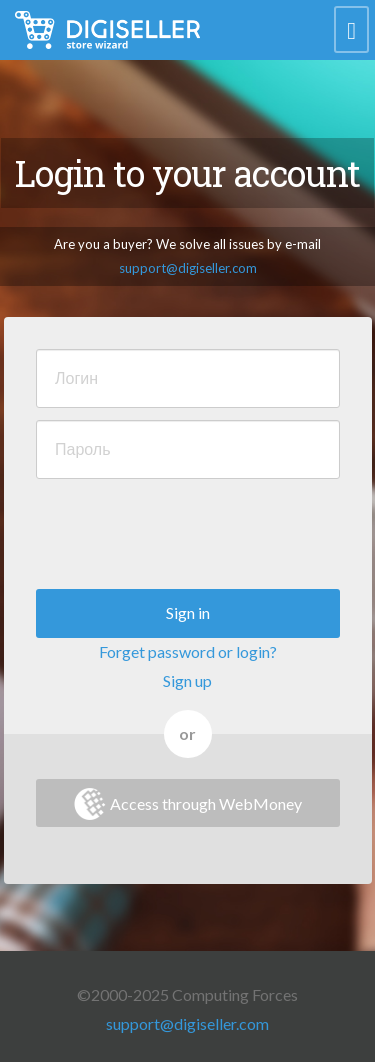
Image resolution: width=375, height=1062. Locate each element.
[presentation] (188, 530)
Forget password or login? (188, 651)
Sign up (187, 680)
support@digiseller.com (188, 268)
